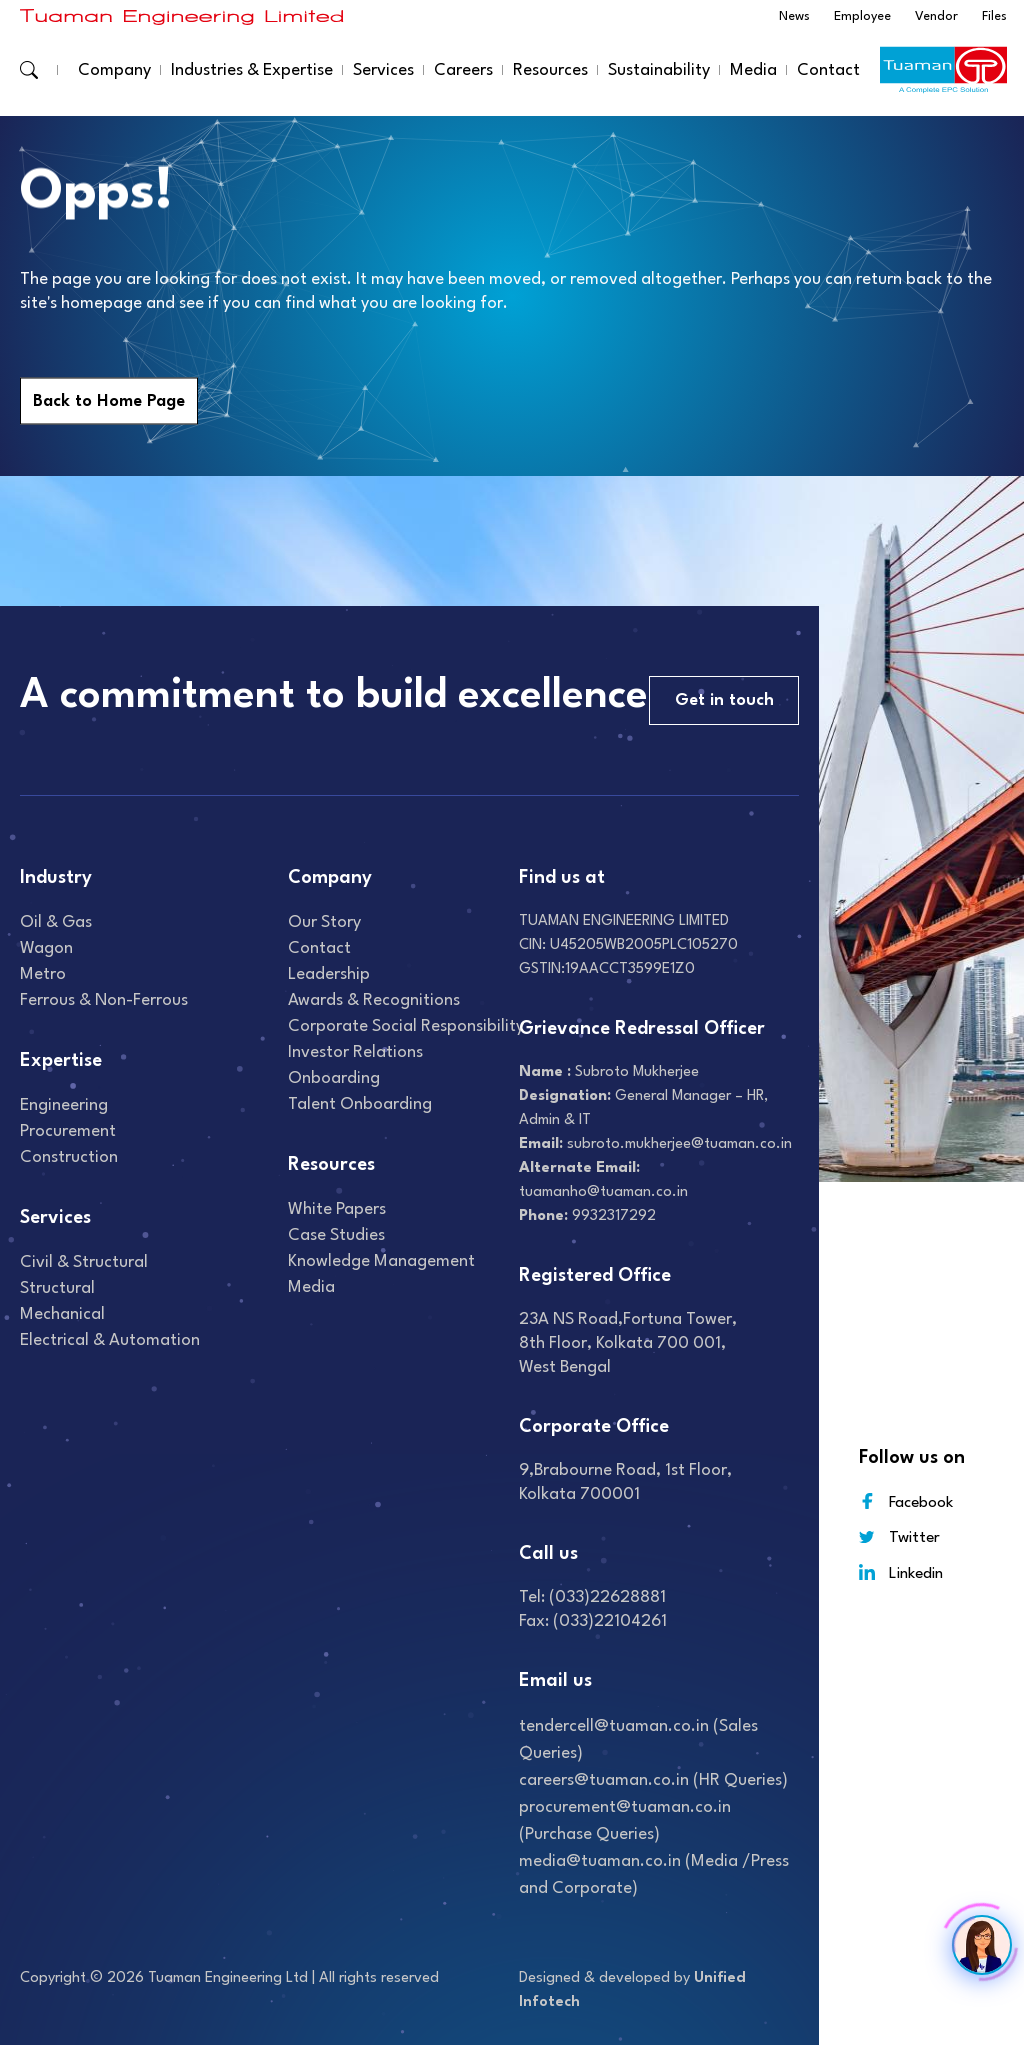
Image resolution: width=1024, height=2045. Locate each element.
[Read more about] (182, 16)
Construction (69, 1157)
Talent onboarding (360, 1104)
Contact (828, 70)
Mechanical (62, 1314)
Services (383, 70)
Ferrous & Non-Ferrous (104, 1000)
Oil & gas (56, 922)
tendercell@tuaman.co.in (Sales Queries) (638, 1740)
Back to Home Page (109, 401)
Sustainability (659, 70)
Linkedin (901, 1572)
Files (994, 16)
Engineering (64, 1105)
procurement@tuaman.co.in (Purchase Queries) (625, 1821)
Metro (43, 974)
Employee (862, 16)
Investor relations (355, 1052)
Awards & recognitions (374, 1000)
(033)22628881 (607, 1597)
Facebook (906, 1501)
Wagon (46, 948)
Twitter (899, 1537)
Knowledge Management (381, 1261)
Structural (57, 1288)
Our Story (324, 922)
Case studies (336, 1235)
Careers (463, 70)
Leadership (329, 974)
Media (753, 70)
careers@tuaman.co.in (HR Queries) (653, 1780)
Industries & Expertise (252, 70)
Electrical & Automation (110, 1340)
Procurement (68, 1131)
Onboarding (334, 1078)
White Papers (337, 1209)
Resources (550, 70)
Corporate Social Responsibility (406, 1026)
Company (114, 70)
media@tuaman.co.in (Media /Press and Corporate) (654, 1875)
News (794, 16)
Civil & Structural (84, 1262)
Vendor (936, 16)
